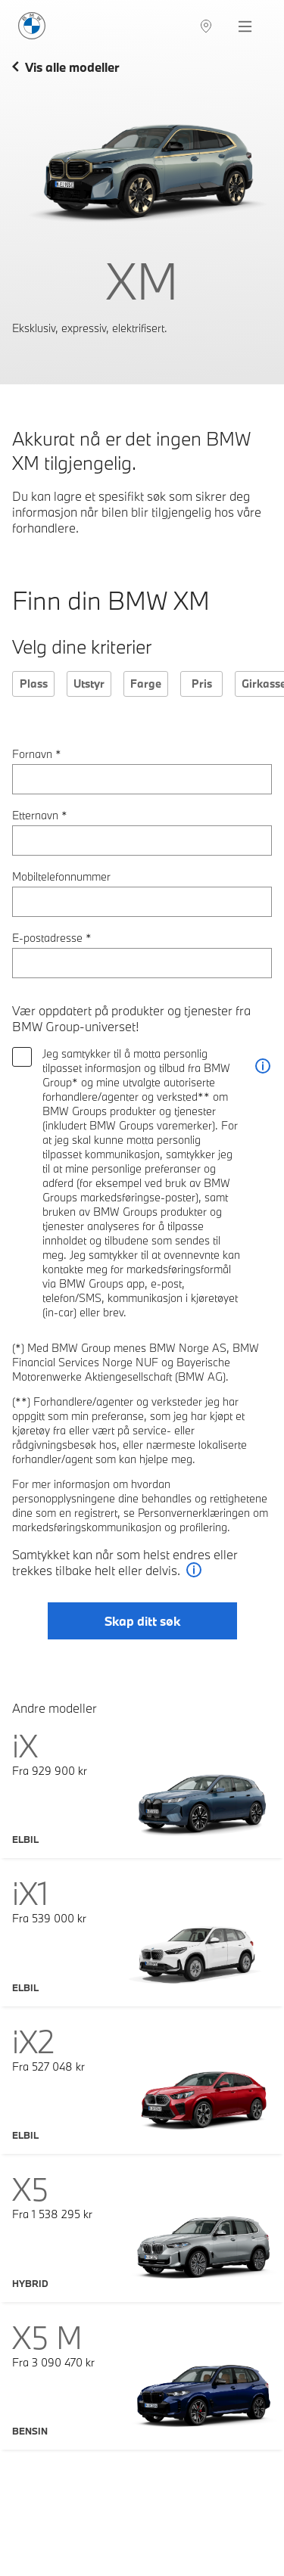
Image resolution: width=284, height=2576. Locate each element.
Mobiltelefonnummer (61, 876)
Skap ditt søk (142, 1621)
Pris (202, 683)
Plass (34, 683)
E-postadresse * (52, 938)
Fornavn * (36, 754)
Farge (145, 683)
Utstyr (89, 683)
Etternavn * (39, 815)
